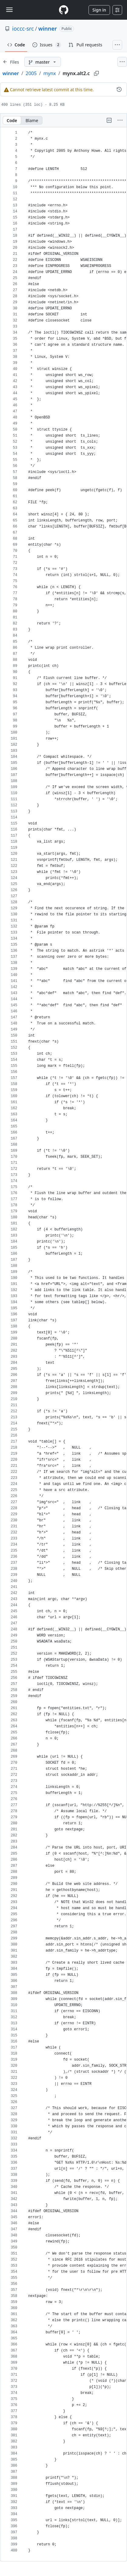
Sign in (99, 10)
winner (47, 28)
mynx (49, 73)
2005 (31, 73)
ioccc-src (23, 28)
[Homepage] (64, 10)
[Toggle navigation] (9, 9)
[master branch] (42, 62)
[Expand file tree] (11, 62)
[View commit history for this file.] (119, 89)
